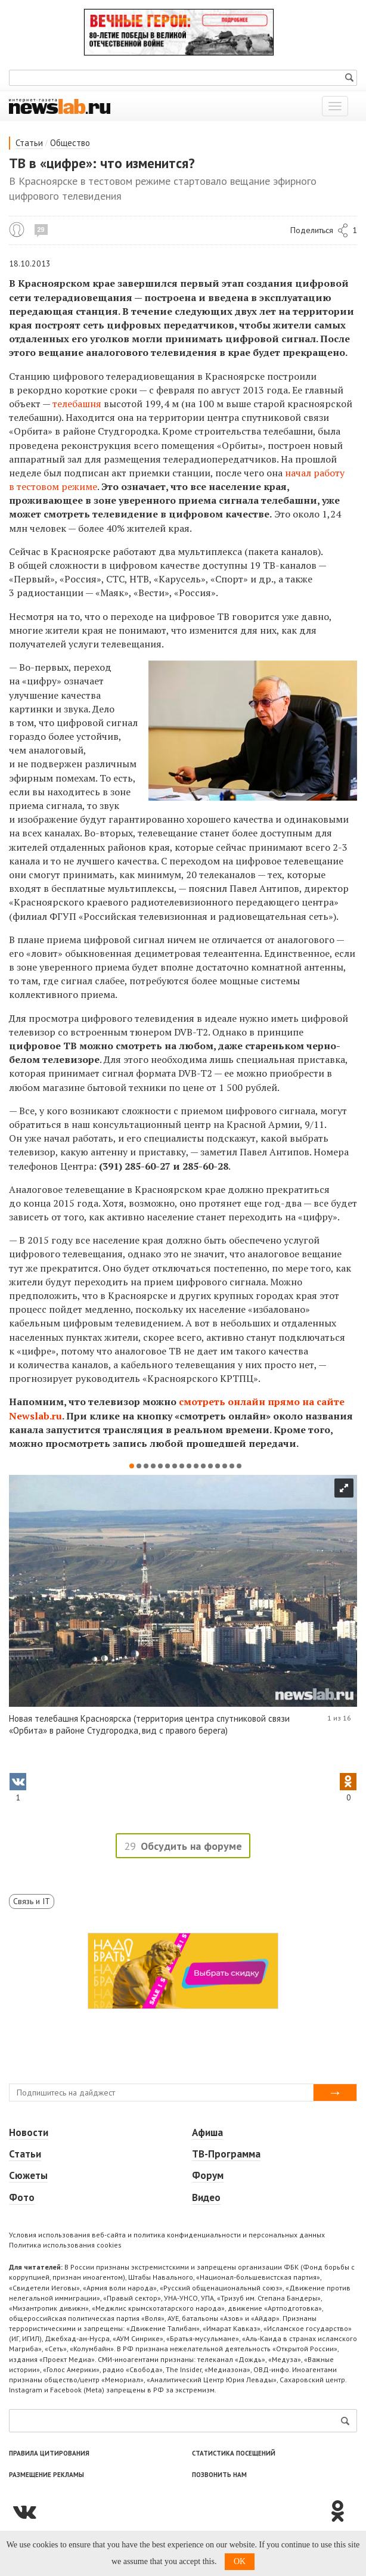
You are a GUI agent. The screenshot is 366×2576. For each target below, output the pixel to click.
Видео (206, 2197)
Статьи (29, 142)
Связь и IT (31, 1901)
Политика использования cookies (65, 2244)
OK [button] (240, 2561)
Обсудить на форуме (191, 1846)
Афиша (207, 2132)
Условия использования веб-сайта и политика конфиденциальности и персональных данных (167, 2234)
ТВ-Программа (226, 2153)
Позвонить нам (219, 2474)
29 (41, 229)
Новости (28, 2132)
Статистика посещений (233, 2453)
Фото (22, 2197)
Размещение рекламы (46, 2474)
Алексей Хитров (16, 229)
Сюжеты (28, 2175)
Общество (70, 142)
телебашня (76, 403)
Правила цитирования (49, 2453)
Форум (208, 2175)
